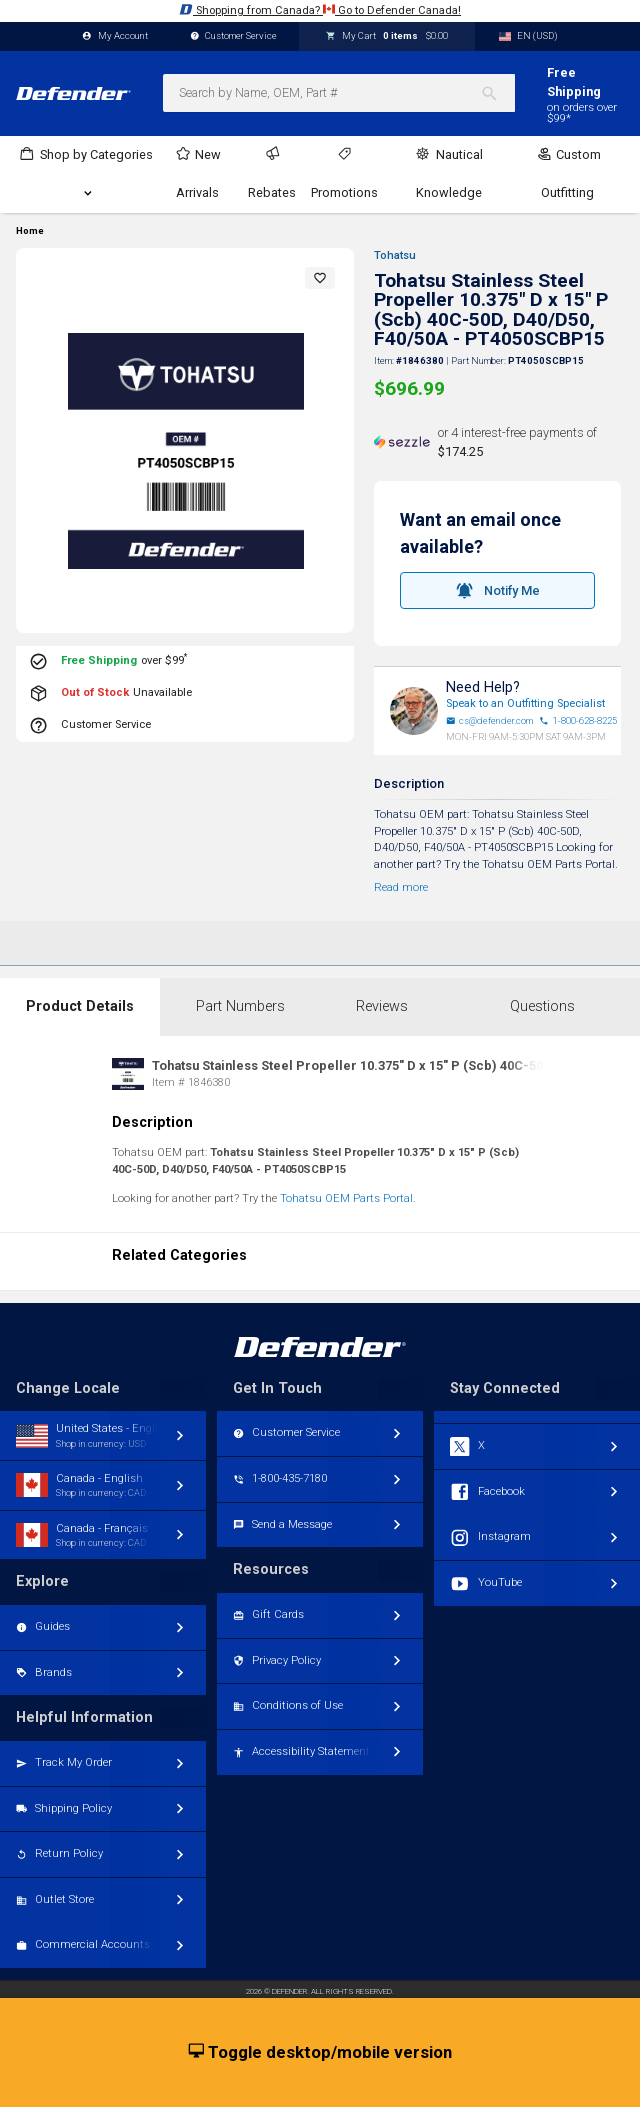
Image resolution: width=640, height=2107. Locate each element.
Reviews (382, 1006)
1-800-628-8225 (578, 721)
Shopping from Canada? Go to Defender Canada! (320, 9)
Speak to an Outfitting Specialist (525, 703)
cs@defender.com (490, 721)
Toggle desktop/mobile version (320, 2053)
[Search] (497, 93)
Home (30, 231)
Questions (542, 1006)
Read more (401, 887)
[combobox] (339, 93)
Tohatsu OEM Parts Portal (346, 1198)
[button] (320, 278)
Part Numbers (240, 1006)
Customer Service (234, 36)
